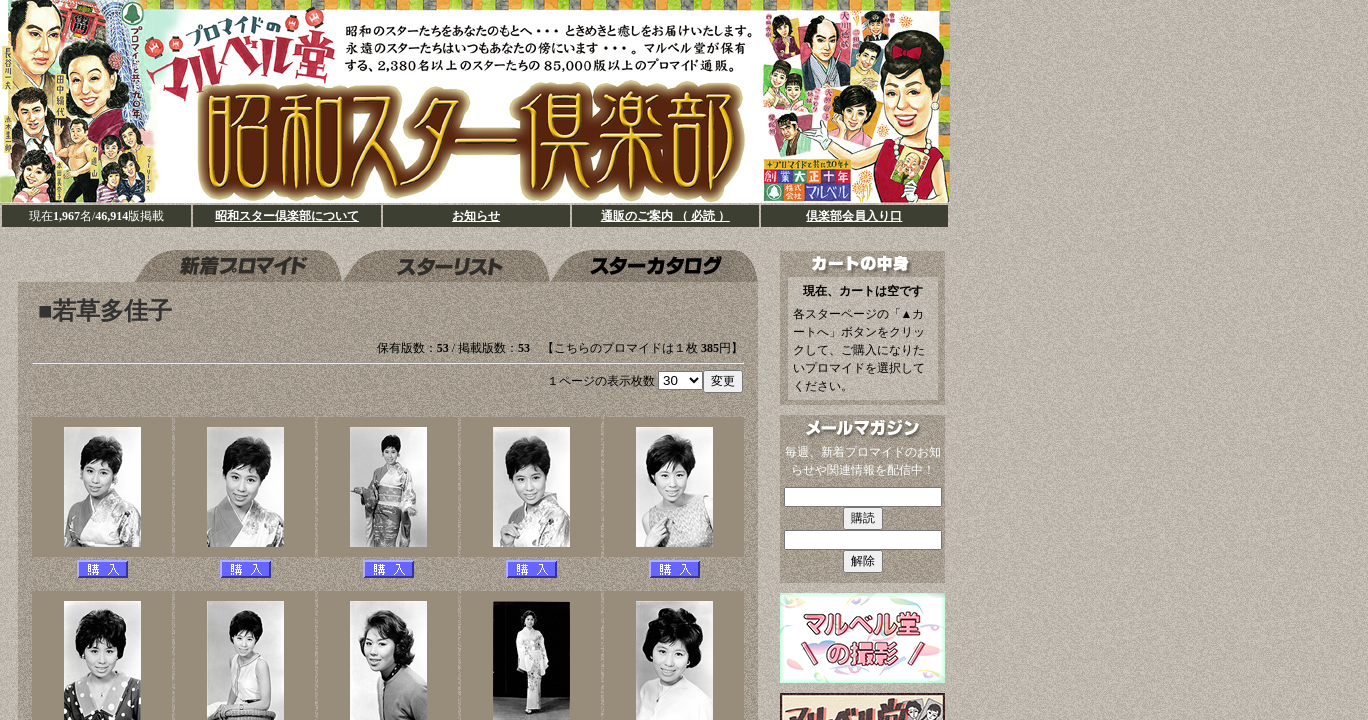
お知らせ (476, 216)
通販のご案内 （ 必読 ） (665, 216)
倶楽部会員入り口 (854, 216)
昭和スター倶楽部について (287, 216)
